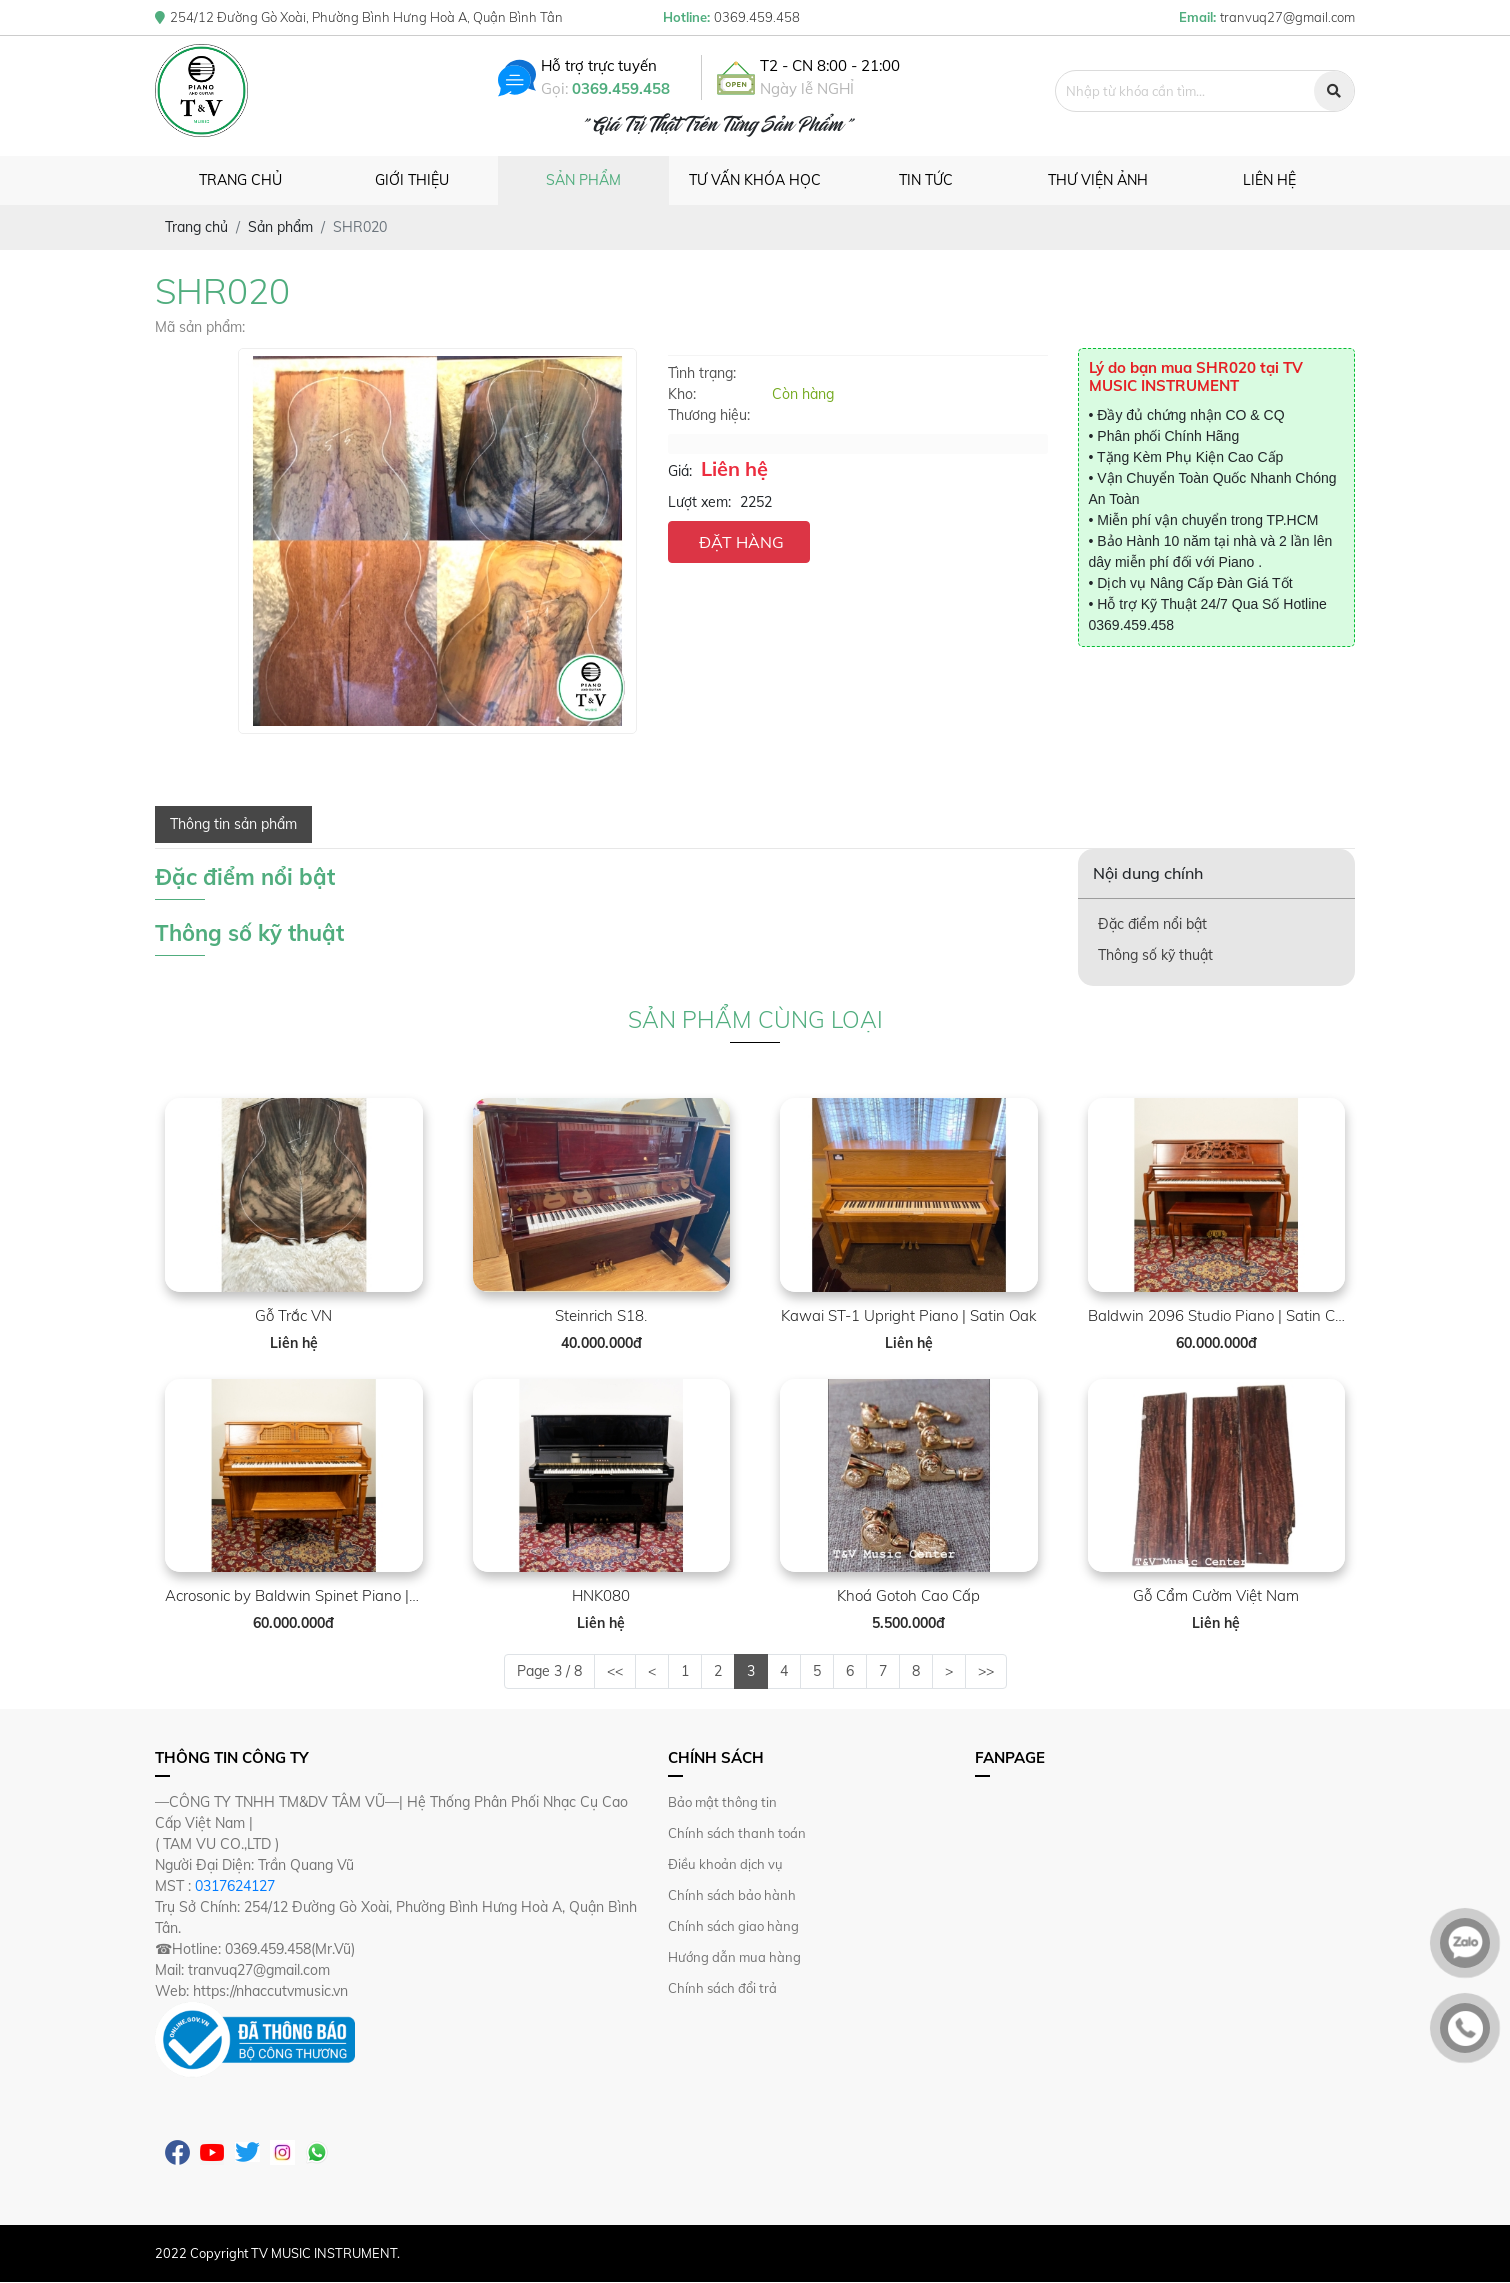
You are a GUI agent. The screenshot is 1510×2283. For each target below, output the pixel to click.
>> (986, 1671)
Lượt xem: (699, 502)
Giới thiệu (412, 180)
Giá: (680, 471)
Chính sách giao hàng (733, 1926)
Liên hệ (1269, 180)
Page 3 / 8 (549, 1671)
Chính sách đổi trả (722, 1988)
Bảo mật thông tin (722, 1802)
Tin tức (926, 180)
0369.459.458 (628, 88)
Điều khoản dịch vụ (725, 1864)
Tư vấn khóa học (755, 180)
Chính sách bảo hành (732, 1895)
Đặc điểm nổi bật (1152, 924)
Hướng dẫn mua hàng (734, 1957)
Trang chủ (240, 180)
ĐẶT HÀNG (741, 542)
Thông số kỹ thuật (1155, 955)
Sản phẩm (583, 180)
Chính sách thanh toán (737, 1833)
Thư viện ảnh (1098, 180)
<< (615, 1671)
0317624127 (235, 1886)
